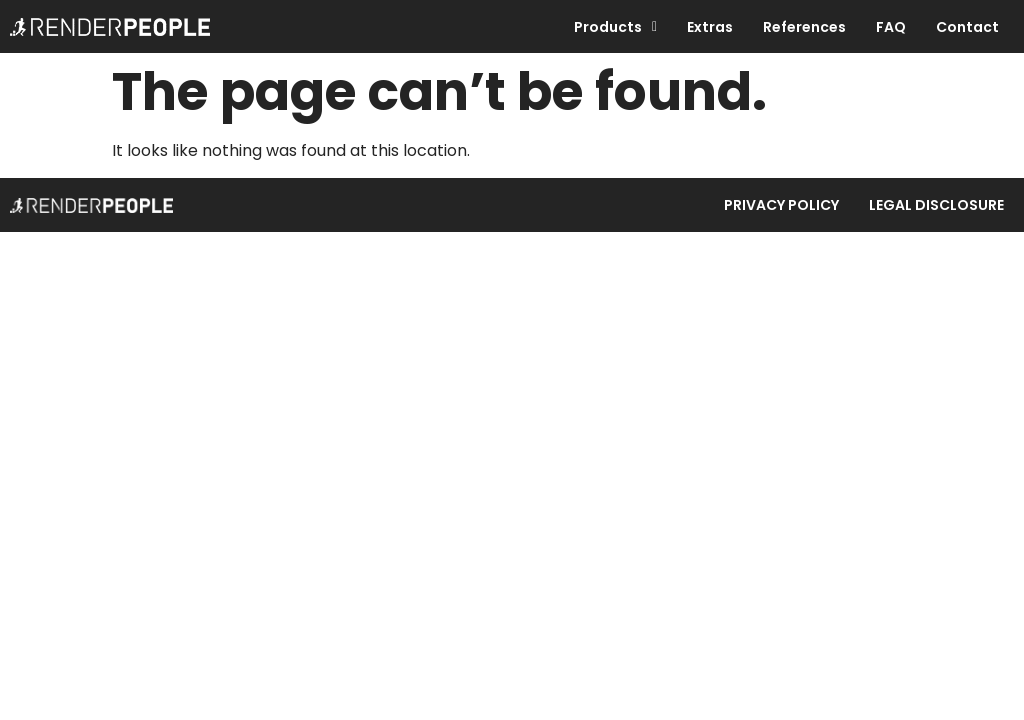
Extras (710, 27)
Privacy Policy (781, 205)
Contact (967, 27)
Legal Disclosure (936, 205)
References (804, 27)
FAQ (891, 27)
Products (615, 27)
